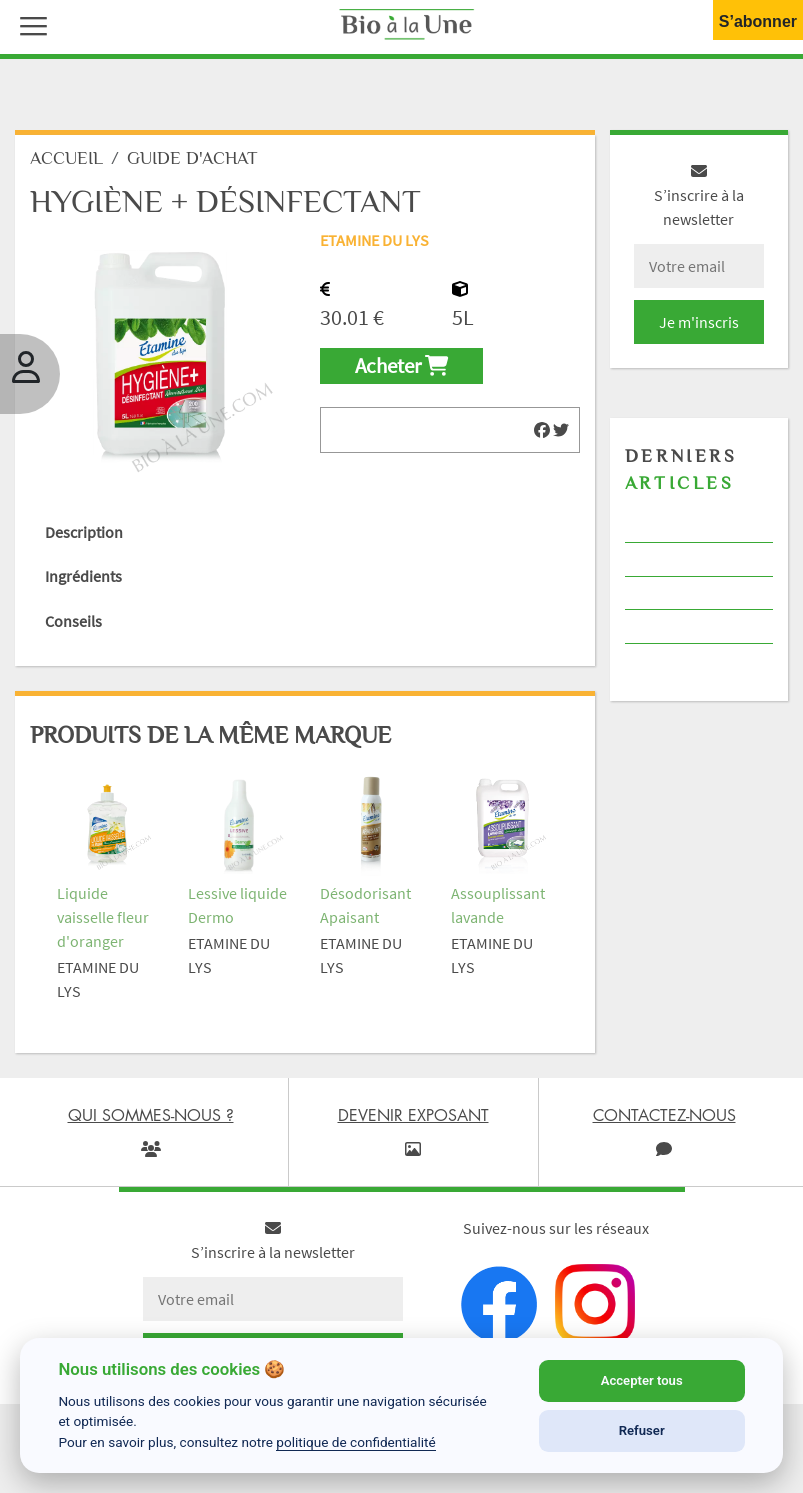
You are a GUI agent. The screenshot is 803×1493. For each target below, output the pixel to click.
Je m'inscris (699, 322)
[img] (542, 430)
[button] (29, 24)
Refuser (642, 1430)
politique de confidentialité (356, 1442)
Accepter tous (642, 1380)
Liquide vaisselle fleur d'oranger (103, 917)
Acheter (401, 366)
